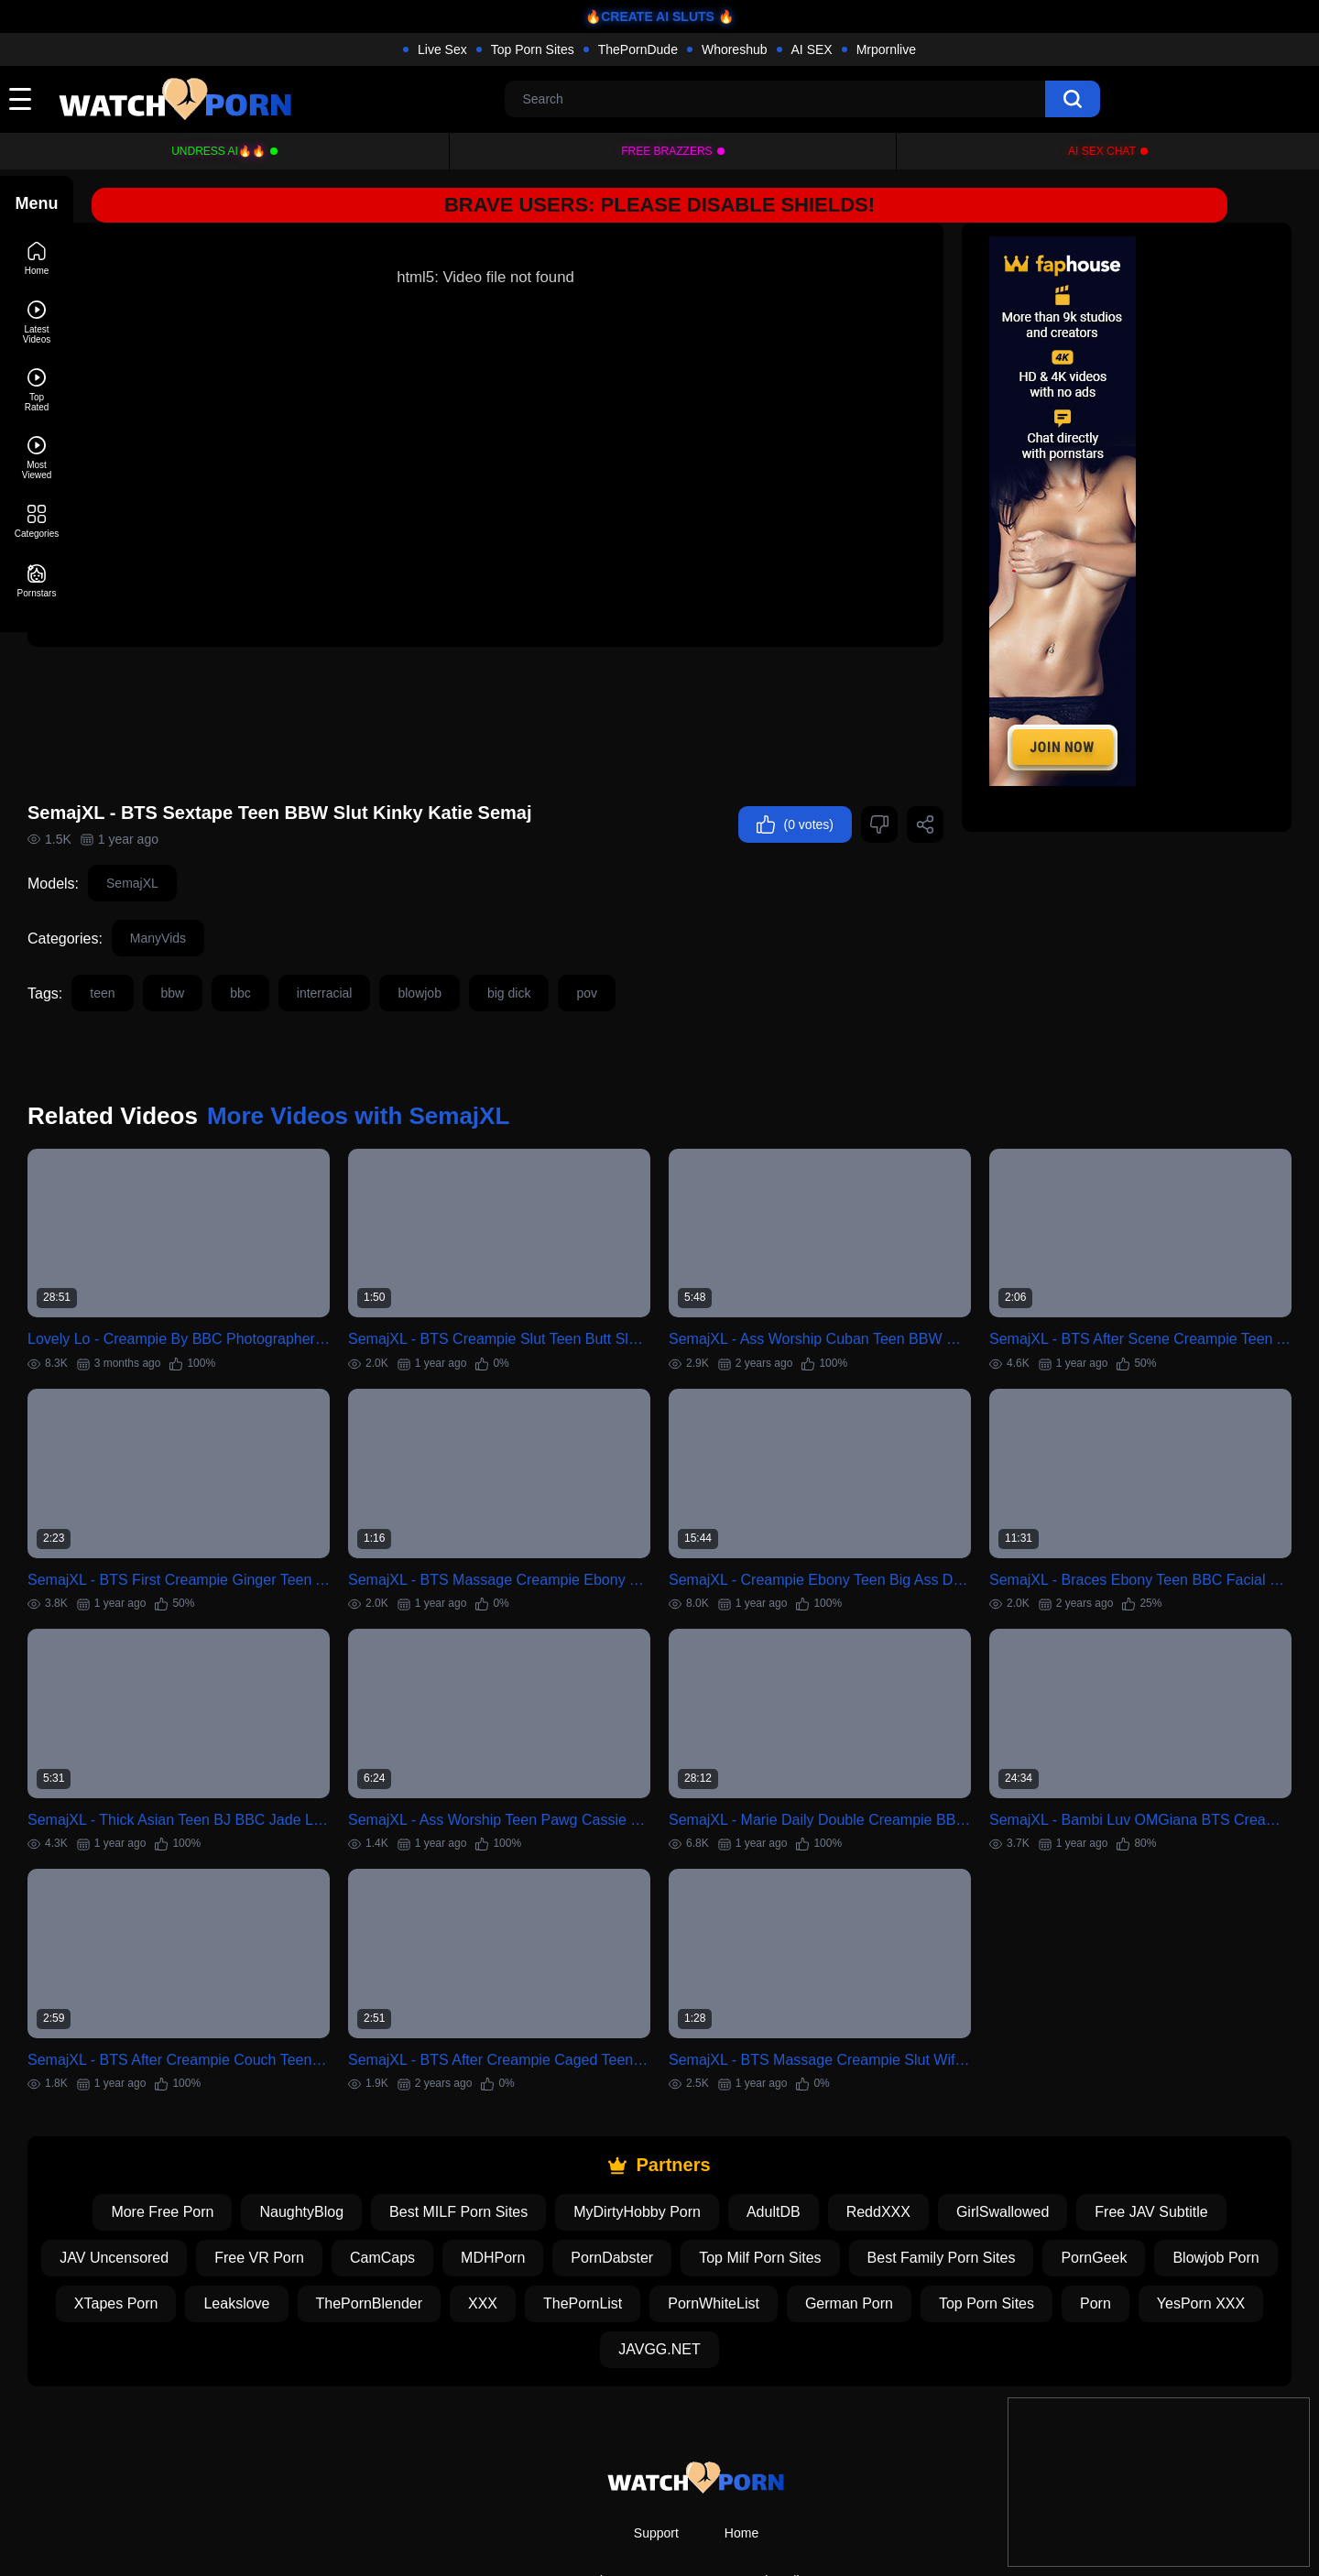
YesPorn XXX (670, 2275)
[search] (1072, 99)
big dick (582, 959)
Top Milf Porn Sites (862, 2183)
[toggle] (20, 99)
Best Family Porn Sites (1044, 2183)
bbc (313, 959)
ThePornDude (638, 49)
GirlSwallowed (1039, 2137)
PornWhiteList (922, 2229)
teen (175, 959)
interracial (398, 959)
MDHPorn (595, 2183)
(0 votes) (795, 790)
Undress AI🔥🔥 (218, 151)
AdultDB (810, 2137)
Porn (565, 2275)
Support (656, 2458)
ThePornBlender (577, 2229)
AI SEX (812, 49)
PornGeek (1197, 2183)
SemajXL (206, 849)
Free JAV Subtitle (1187, 2137)
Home (741, 2458)
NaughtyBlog (338, 2137)
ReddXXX (915, 2137)
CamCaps (485, 2183)
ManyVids (231, 904)
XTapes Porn (324, 2229)
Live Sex (442, 49)
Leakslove (445, 2229)
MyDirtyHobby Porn (673, 2137)
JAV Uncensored (216, 2183)
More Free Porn (198, 2137)
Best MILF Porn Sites (495, 2137)
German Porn (1057, 2229)
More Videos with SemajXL (431, 1082)
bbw (246, 959)
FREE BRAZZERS (666, 151)
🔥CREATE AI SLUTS (649, 16)
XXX (690, 2229)
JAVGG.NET (801, 2275)
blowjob (492, 959)
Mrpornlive (886, 49)
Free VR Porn (362, 2183)
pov (659, 959)
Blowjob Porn (193, 2229)
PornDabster (714, 2183)
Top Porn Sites (532, 49)
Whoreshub (735, 49)
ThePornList (790, 2229)
